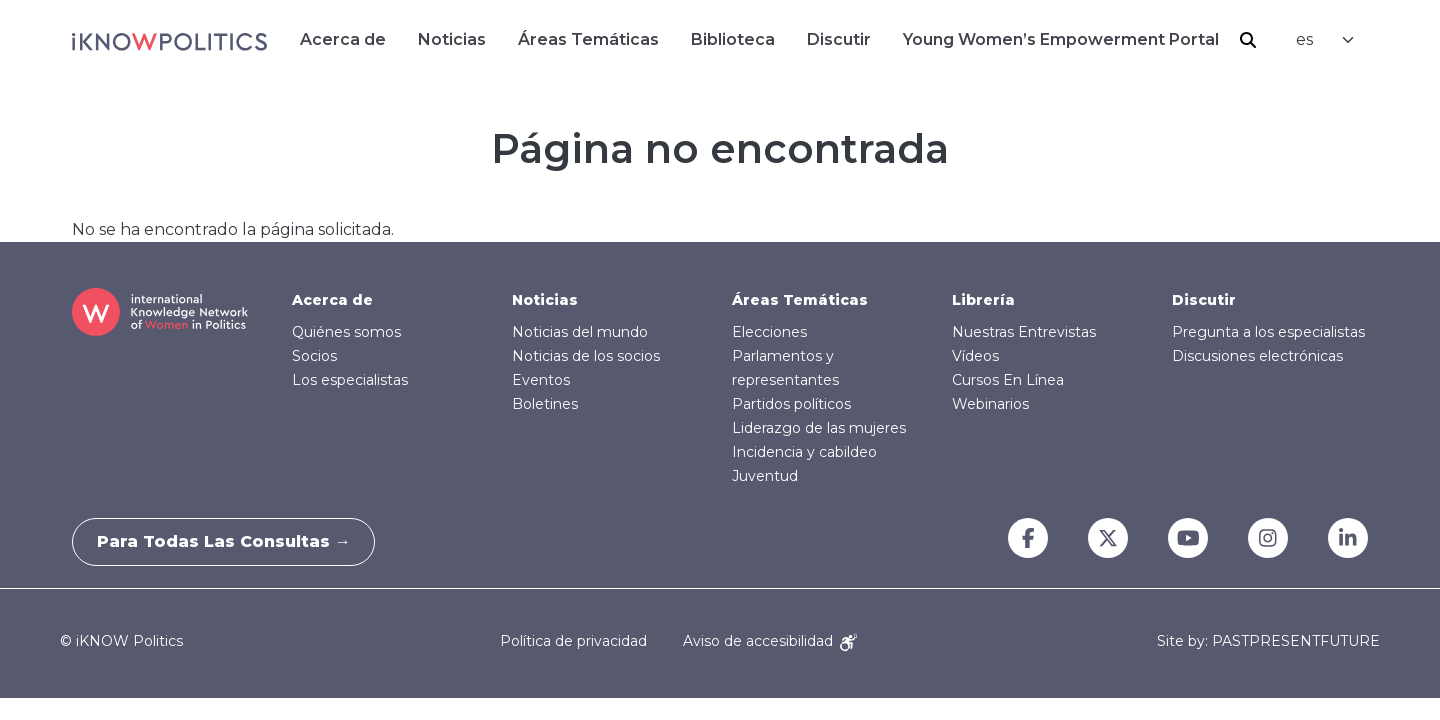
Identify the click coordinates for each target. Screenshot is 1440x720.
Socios (314, 356)
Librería (983, 300)
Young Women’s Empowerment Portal (1061, 39)
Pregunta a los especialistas (1268, 332)
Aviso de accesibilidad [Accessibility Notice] (770, 641)
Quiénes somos (346, 332)
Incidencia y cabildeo (804, 452)
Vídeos (975, 356)
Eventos (541, 380)
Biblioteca (733, 39)
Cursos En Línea (1008, 380)
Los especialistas (350, 380)
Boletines (545, 404)
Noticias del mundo (580, 332)
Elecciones (769, 332)
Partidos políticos (791, 404)
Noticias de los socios (586, 356)
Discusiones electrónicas (1257, 356)
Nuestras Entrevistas (1024, 332)
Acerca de (343, 39)
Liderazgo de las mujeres (819, 428)
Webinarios (990, 404)
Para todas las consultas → (230, 541)
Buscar (1248, 40)
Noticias (452, 39)
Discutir (839, 39)
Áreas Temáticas (588, 39)
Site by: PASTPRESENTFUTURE (1268, 641)
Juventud (765, 476)
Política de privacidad (573, 641)
